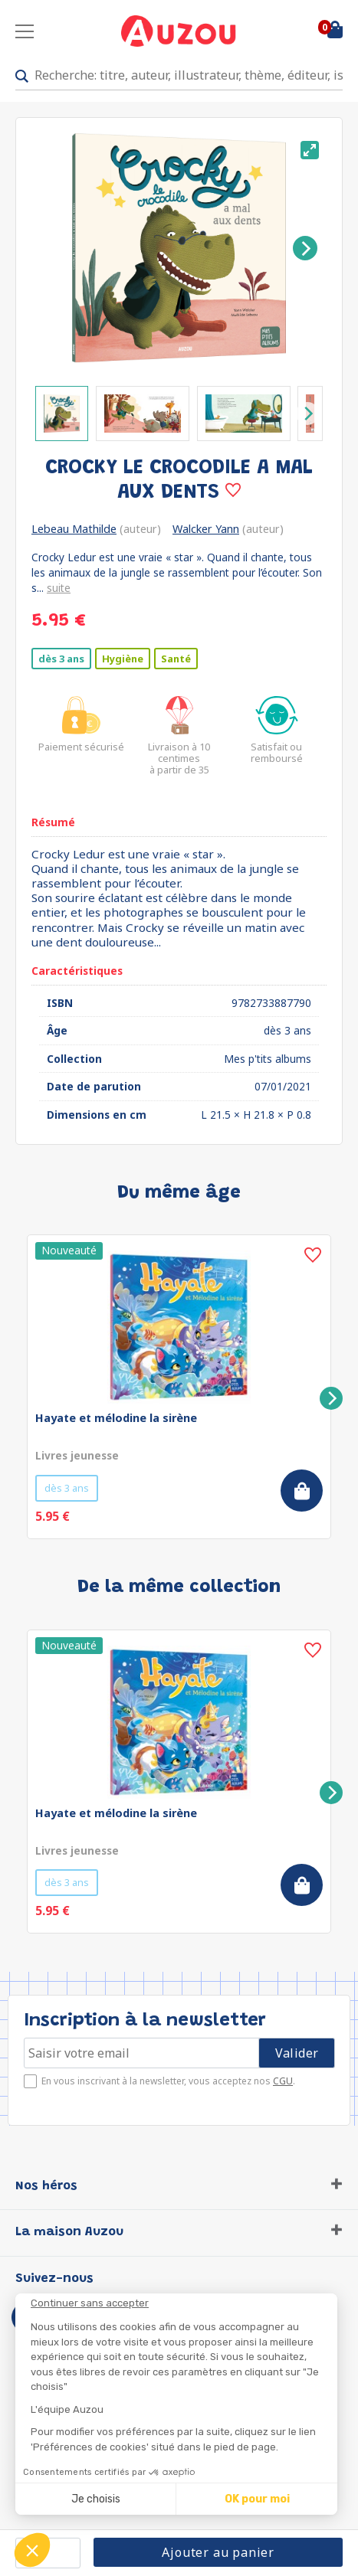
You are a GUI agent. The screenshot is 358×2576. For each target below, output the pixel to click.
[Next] (305, 248)
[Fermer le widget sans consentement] (184, 2303)
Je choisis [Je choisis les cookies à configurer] (95, 2499)
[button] (32, 2550)
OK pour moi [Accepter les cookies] (257, 2499)
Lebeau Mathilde (74, 528)
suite (59, 587)
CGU (283, 2080)
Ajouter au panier (218, 2552)
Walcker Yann (205, 528)
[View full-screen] (310, 150)
